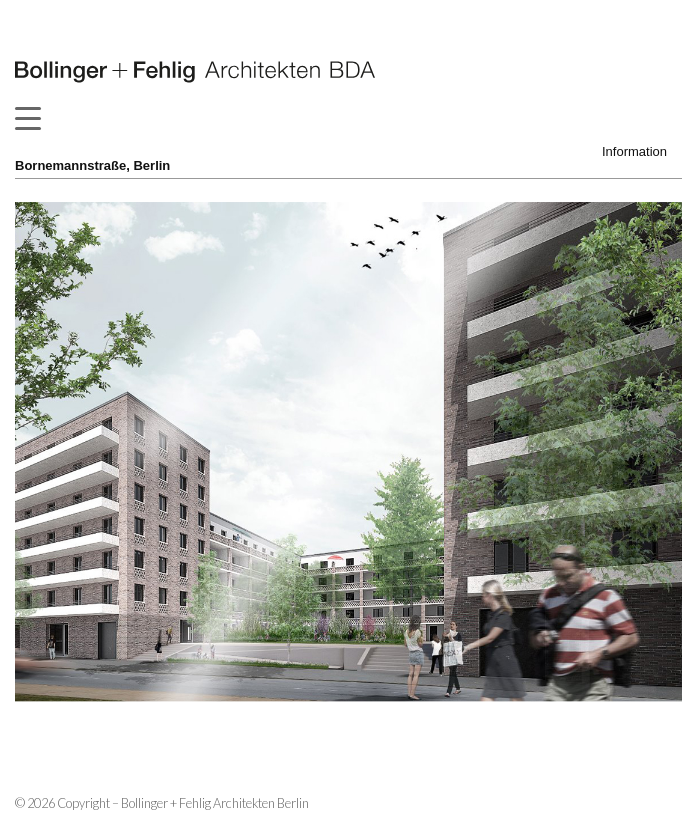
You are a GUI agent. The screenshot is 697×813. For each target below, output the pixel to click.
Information (634, 151)
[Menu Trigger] (27, 118)
